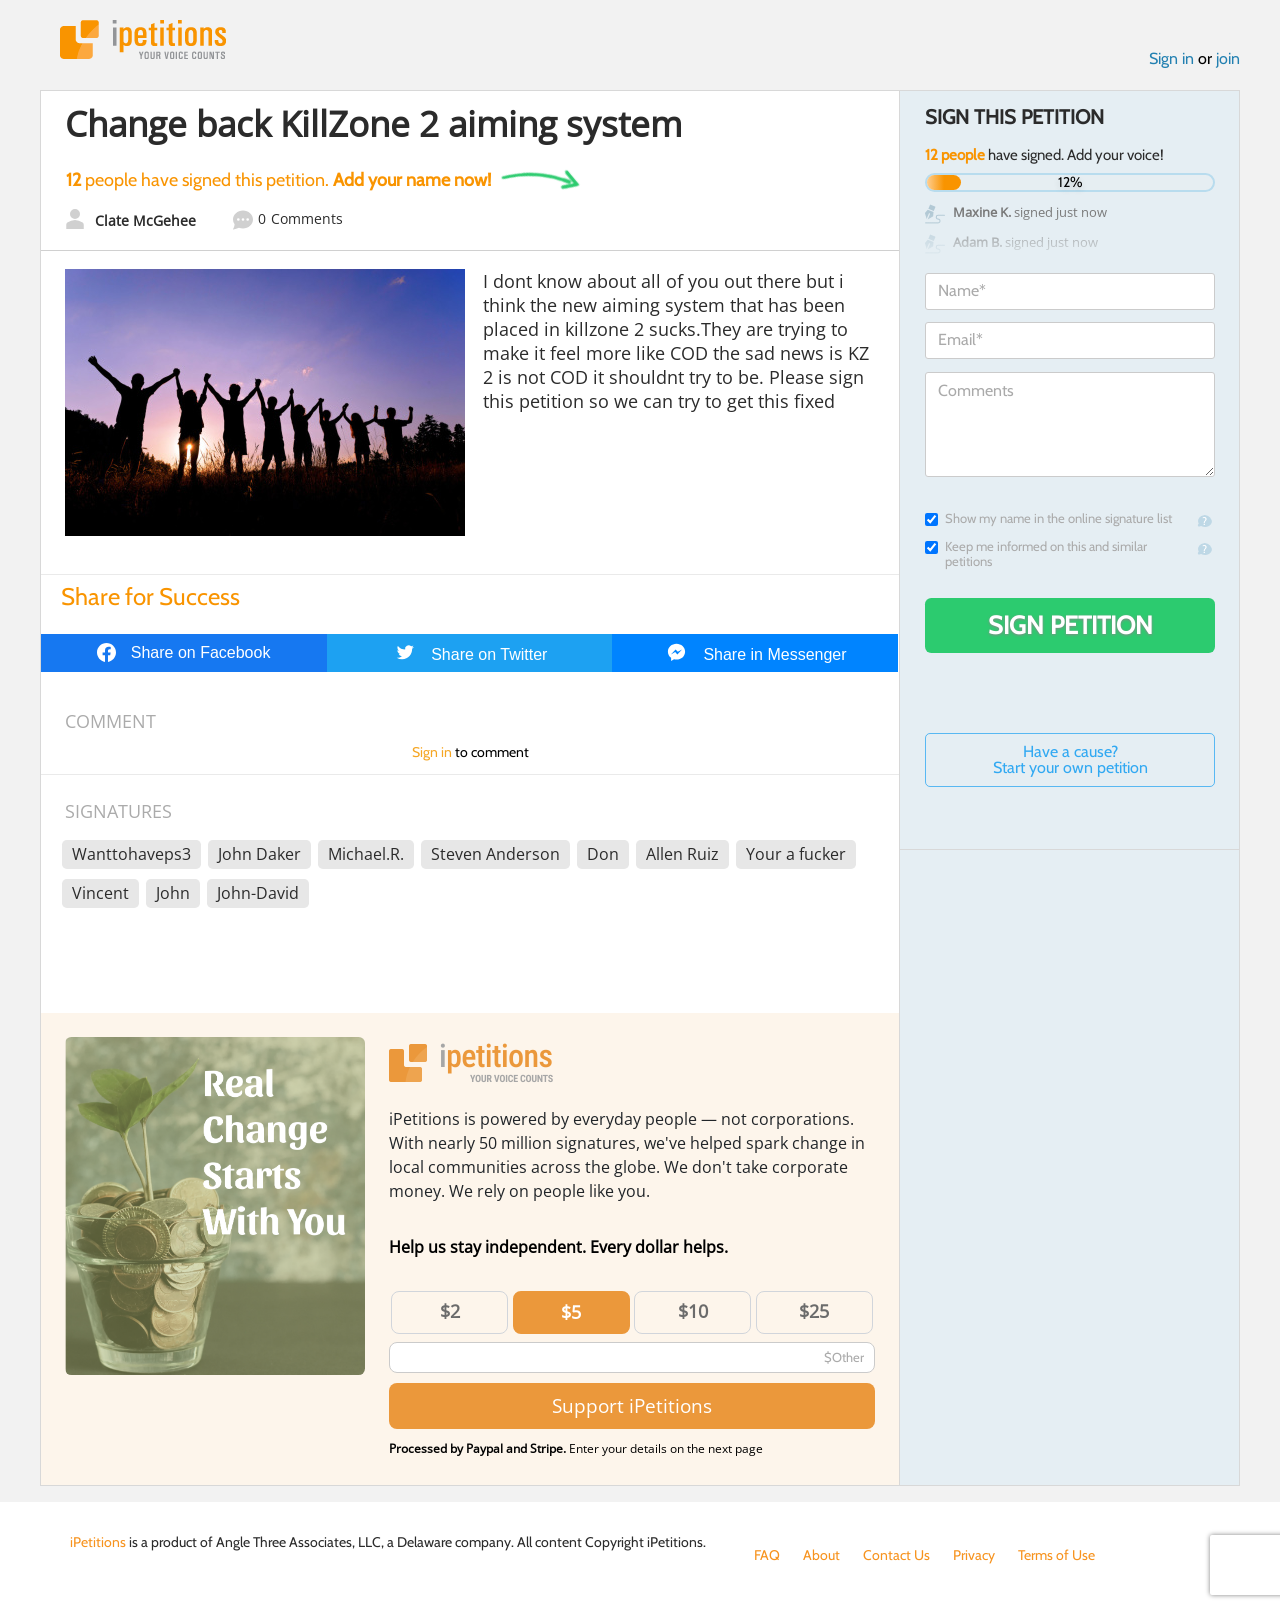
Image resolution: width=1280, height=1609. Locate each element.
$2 (450, 1311)
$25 (814, 1311)
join (1228, 58)
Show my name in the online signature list (1048, 518)
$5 (571, 1312)
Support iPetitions (632, 1405)
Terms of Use (1056, 1555)
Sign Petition (1070, 625)
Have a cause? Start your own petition (1070, 759)
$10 (693, 1311)
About (821, 1555)
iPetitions (143, 39)
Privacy (974, 1555)
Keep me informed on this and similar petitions (1036, 554)
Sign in (1171, 58)
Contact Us (896, 1555)
